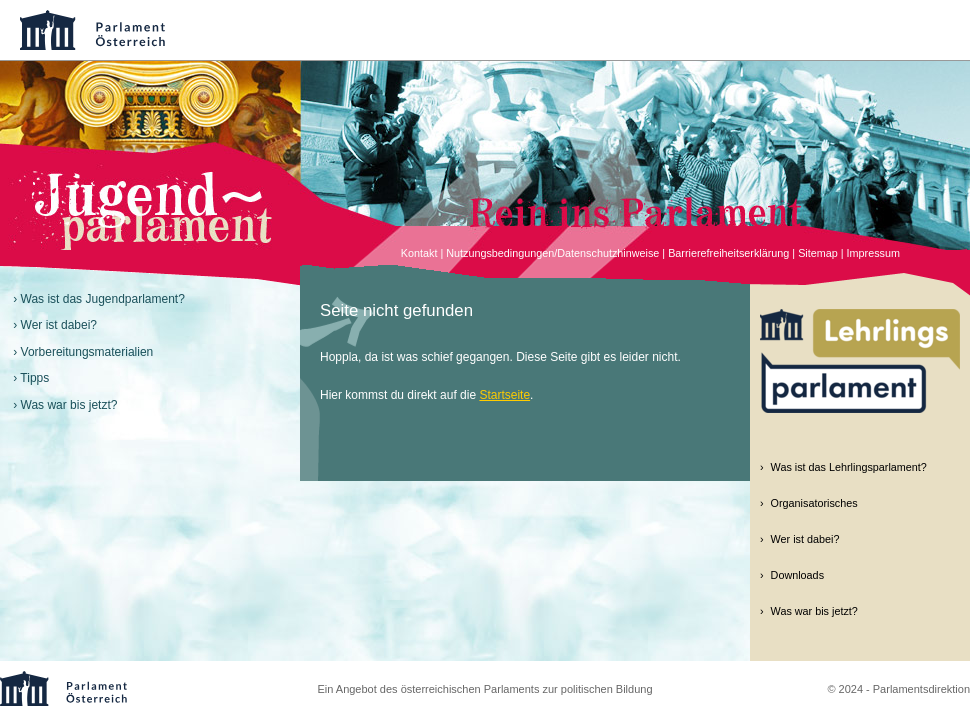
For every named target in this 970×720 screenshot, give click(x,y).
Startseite (504, 395)
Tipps (34, 378)
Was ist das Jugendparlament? (103, 299)
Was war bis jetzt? (69, 405)
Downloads (797, 575)
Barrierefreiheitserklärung (728, 253)
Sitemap (818, 253)
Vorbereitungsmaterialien (87, 352)
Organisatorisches (814, 503)
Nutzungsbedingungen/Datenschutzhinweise (552, 253)
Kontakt (419, 253)
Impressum (873, 253)
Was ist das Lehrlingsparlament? (849, 467)
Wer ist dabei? (59, 325)
